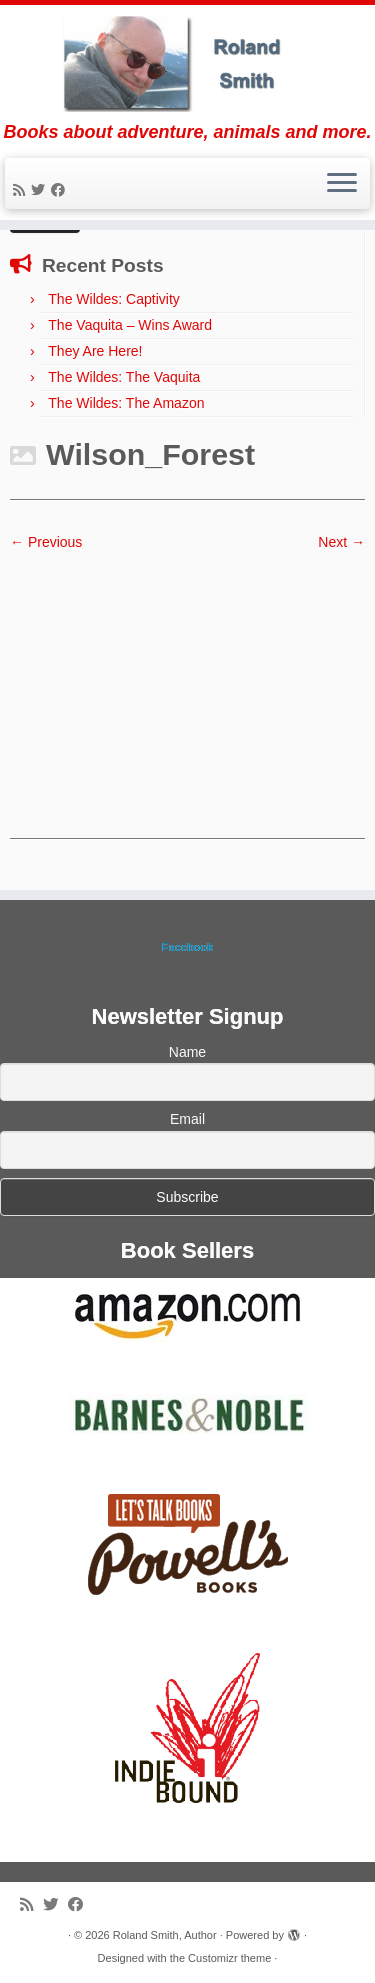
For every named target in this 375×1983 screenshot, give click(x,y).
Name (187, 1052)
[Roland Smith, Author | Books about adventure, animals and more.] (187, 63)
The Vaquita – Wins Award (130, 325)
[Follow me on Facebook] (61, 190)
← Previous (46, 542)
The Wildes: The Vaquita (124, 377)
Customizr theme (229, 1958)
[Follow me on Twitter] (41, 190)
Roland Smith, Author (165, 1935)
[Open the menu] (342, 184)
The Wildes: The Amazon (126, 403)
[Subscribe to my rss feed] (22, 190)
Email (187, 1119)
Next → (341, 542)
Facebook (187, 947)
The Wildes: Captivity (113, 299)
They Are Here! (95, 351)
